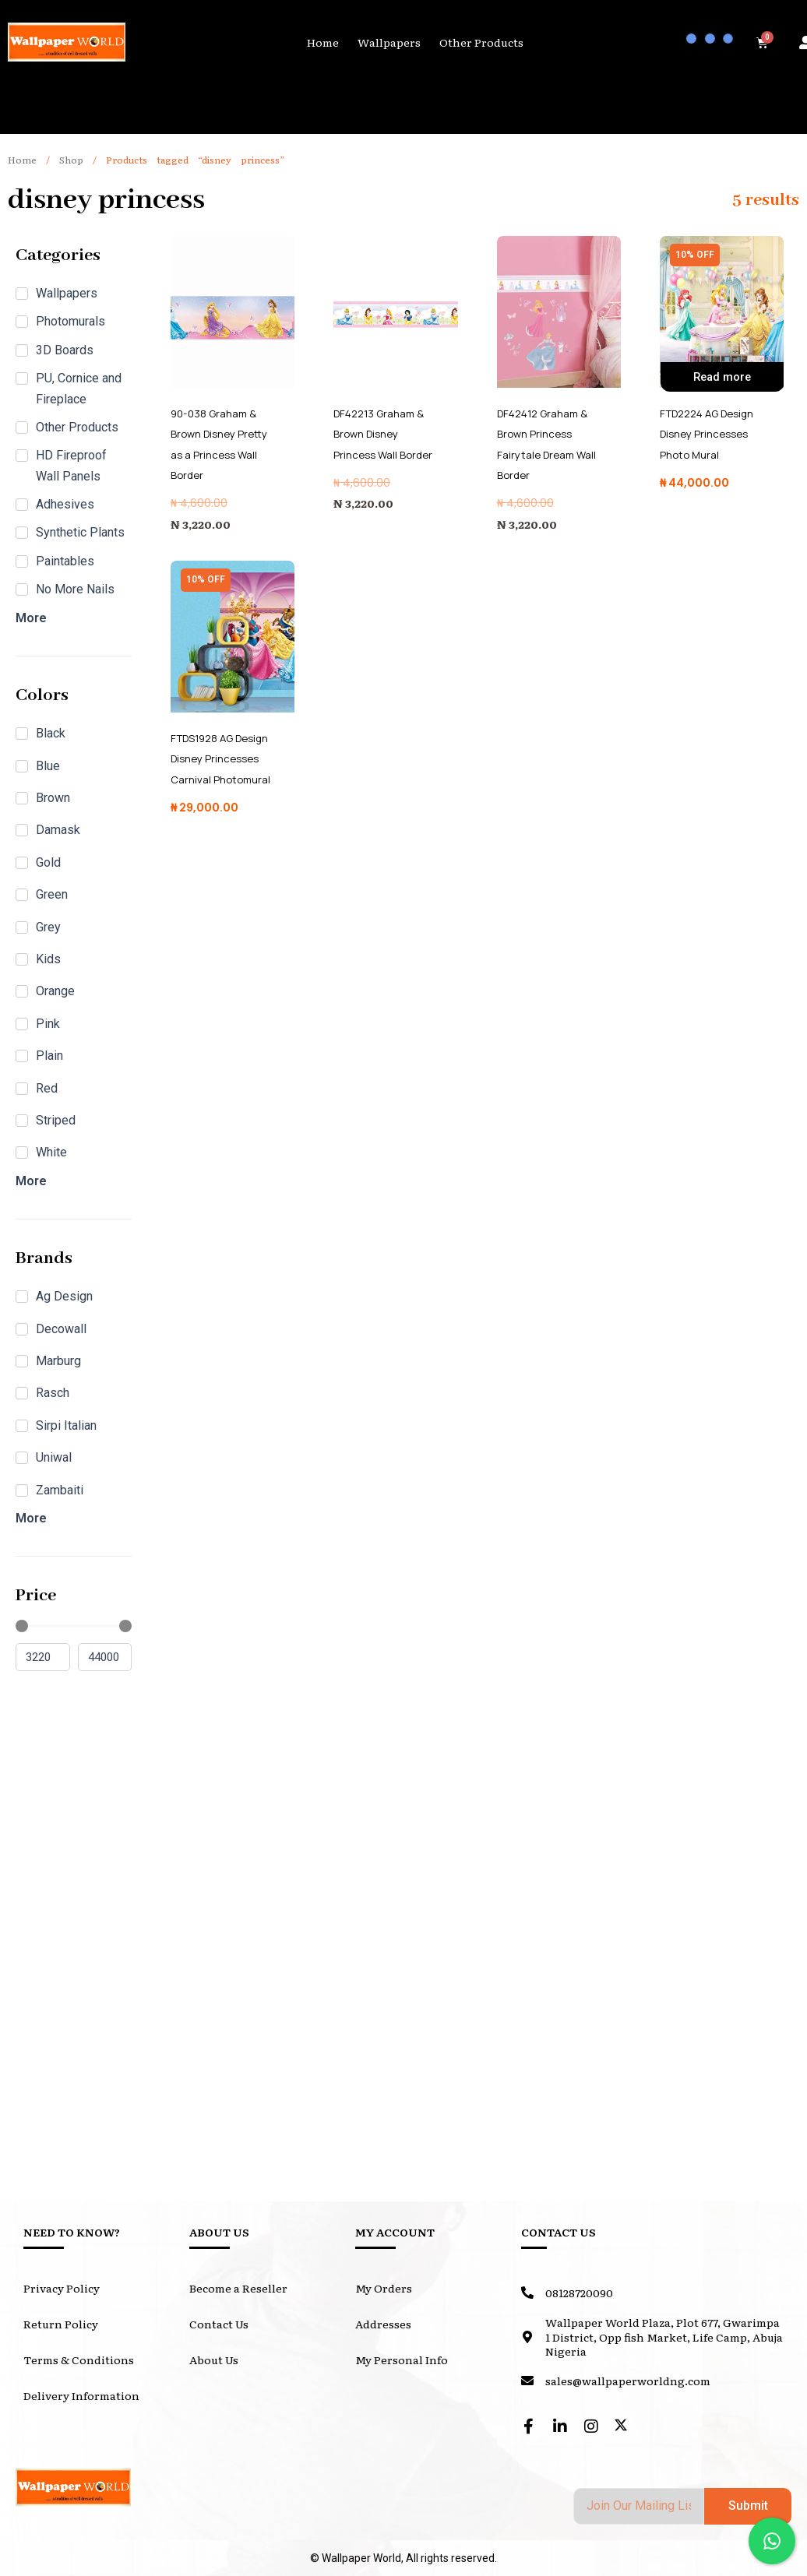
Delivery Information (81, 2395)
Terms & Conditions (78, 2359)
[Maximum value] (105, 1657)
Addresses (383, 2323)
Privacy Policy (61, 2288)
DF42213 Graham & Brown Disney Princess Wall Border (385, 434)
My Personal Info (401, 2359)
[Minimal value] (74, 1626)
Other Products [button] (481, 42)
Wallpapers (389, 42)
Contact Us (218, 2323)
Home (323, 42)
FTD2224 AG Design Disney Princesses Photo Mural (712, 434)
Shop (71, 160)
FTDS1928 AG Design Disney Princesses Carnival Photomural (225, 758)
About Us (213, 2359)
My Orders (383, 2288)
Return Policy (60, 2323)
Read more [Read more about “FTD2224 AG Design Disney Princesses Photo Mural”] (722, 379)
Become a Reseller (238, 2288)
